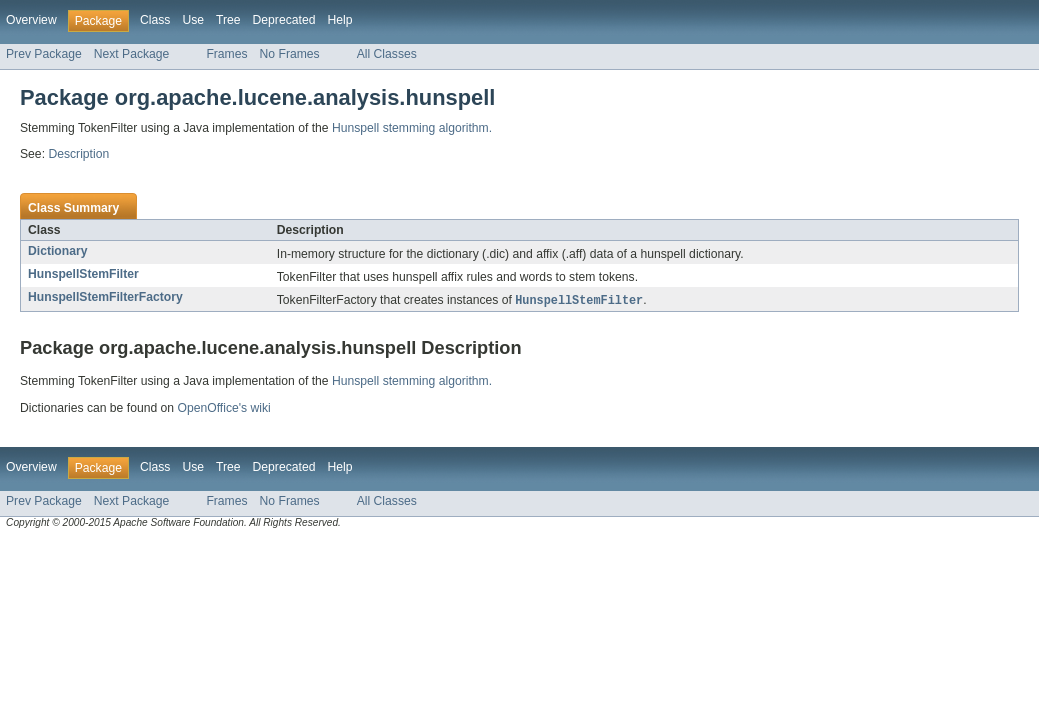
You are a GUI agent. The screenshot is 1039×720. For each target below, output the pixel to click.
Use (193, 20)
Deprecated (284, 20)
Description (78, 154)
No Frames (290, 54)
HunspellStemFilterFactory (105, 297)
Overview (31, 20)
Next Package (132, 54)
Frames (226, 54)
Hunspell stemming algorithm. (412, 128)
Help (339, 20)
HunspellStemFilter (83, 274)
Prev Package (44, 54)
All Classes (387, 54)
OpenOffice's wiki (223, 409)
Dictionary (57, 251)
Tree (228, 20)
